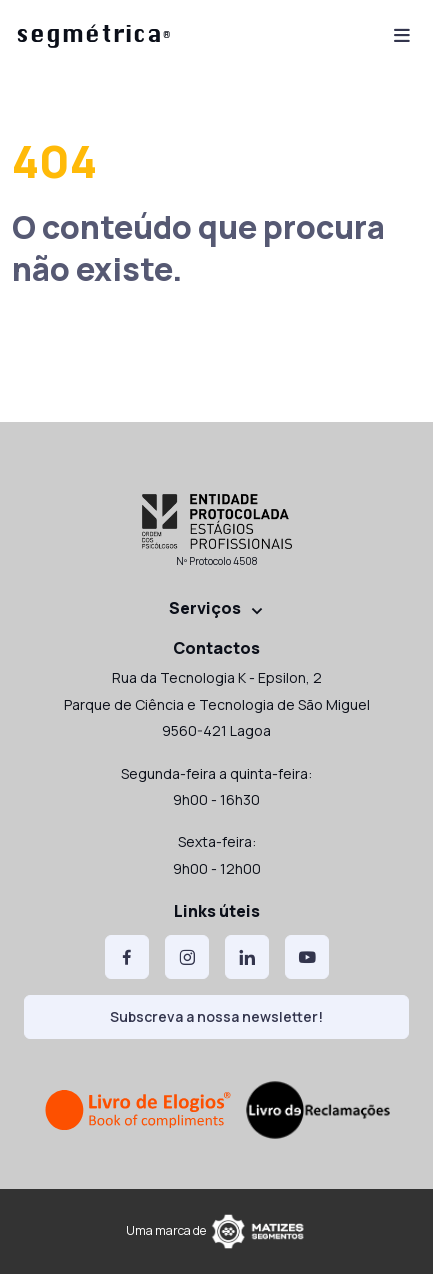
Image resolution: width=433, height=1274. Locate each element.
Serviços (205, 608)
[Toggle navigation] (402, 33)
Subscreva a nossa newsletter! (216, 1016)
